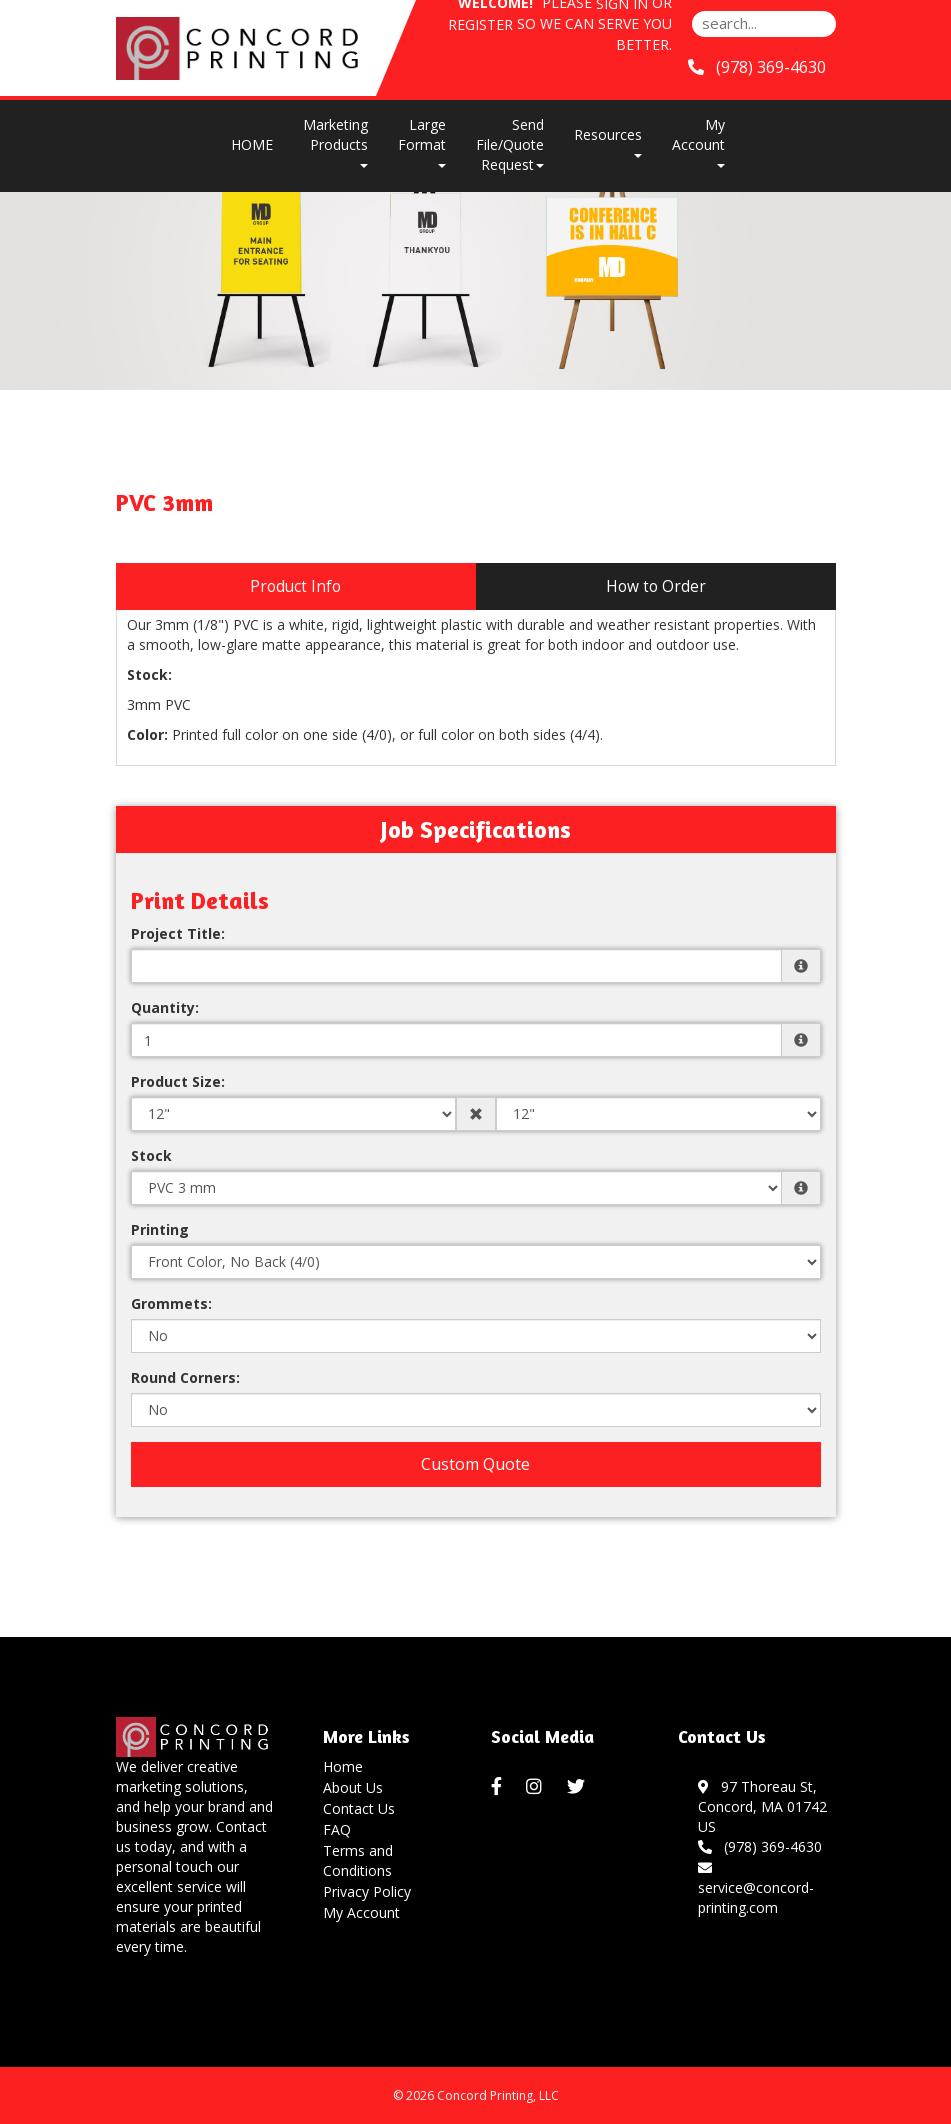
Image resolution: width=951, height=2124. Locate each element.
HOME (252, 144)
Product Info (295, 586)
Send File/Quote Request (510, 144)
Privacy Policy (367, 1891)
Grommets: (171, 1303)
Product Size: (178, 1081)
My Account (361, 1912)
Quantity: (165, 1007)
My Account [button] (698, 141)
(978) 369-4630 (760, 1846)
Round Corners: (185, 1377)
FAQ (337, 1829)
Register (480, 24)
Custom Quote (475, 1464)
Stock (151, 1155)
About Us (353, 1787)
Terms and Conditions (358, 1860)
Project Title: (178, 933)
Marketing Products (335, 141)
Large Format (422, 141)
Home (343, 1766)
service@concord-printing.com (756, 1887)
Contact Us (359, 1808)
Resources (608, 141)
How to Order (656, 586)
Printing (160, 1229)
